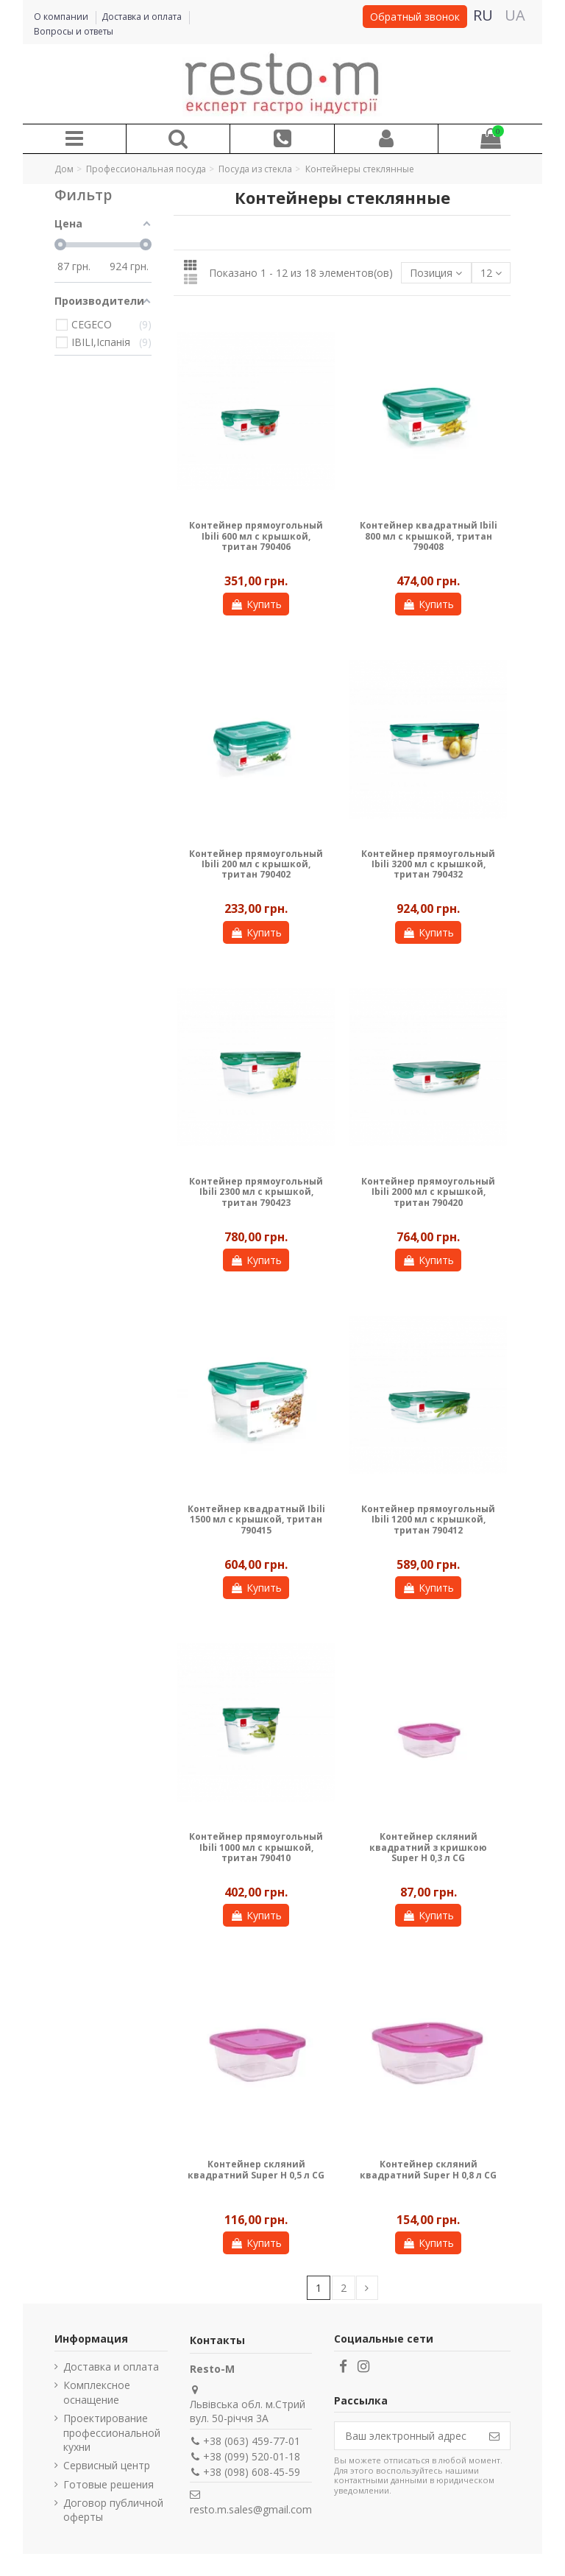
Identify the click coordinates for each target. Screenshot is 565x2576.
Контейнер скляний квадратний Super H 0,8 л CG (428, 2169)
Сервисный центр (106, 2465)
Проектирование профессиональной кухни (111, 2432)
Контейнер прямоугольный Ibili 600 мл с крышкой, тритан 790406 (256, 536)
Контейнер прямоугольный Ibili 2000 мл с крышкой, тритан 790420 (428, 1192)
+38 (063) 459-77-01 (251, 2441)
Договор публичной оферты (113, 2510)
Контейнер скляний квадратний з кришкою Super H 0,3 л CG (428, 1847)
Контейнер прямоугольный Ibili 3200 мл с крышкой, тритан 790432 (428, 864)
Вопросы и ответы (73, 31)
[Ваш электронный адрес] (407, 2436)
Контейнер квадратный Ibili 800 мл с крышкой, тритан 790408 (428, 536)
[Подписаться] (494, 2436)
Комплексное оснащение (96, 2392)
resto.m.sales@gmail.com (251, 2509)
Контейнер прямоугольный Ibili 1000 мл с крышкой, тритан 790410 (256, 1847)
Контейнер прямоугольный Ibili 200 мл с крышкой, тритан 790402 (256, 864)
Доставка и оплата (143, 16)
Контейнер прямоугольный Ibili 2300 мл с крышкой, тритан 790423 (256, 1192)
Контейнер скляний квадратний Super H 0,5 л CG (256, 2169)
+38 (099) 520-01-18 (251, 2456)
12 (491, 273)
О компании (62, 16)
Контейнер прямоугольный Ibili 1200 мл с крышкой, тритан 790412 (428, 1519)
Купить (256, 604)
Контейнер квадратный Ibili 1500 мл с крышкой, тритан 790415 (256, 1519)
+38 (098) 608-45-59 (251, 2472)
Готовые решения (108, 2484)
